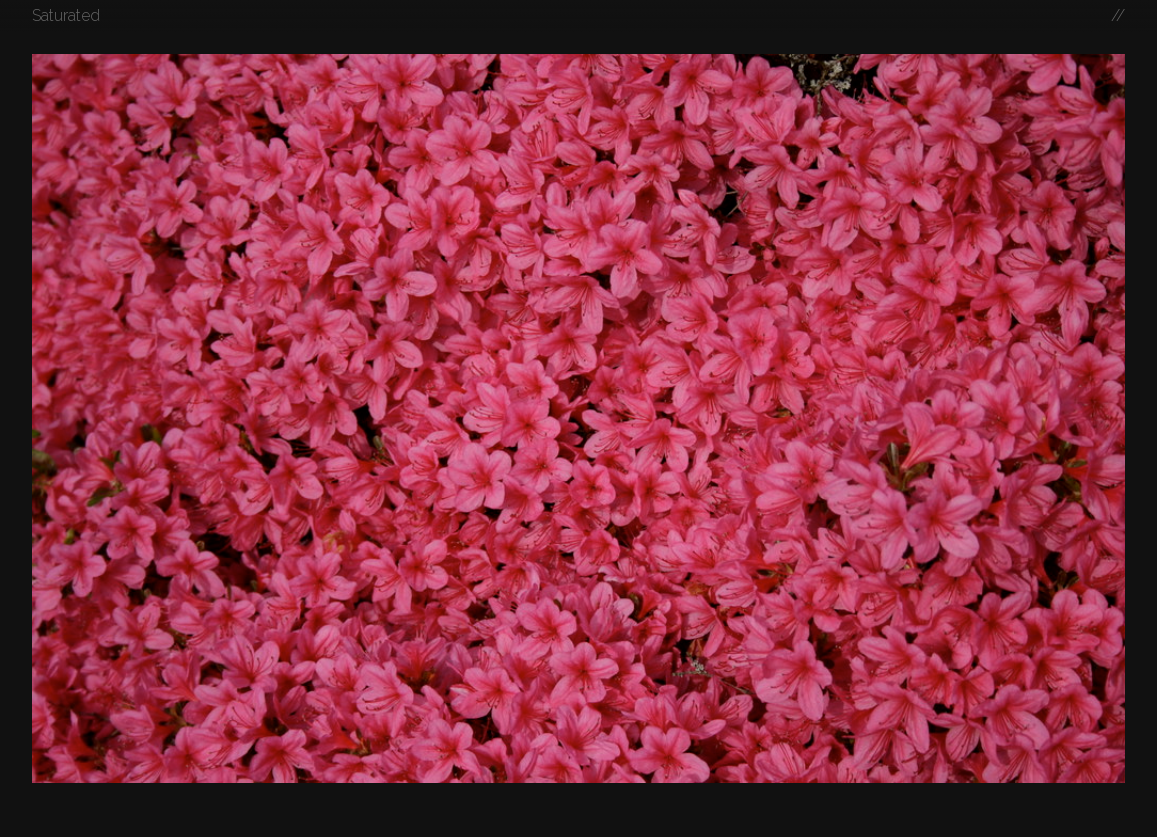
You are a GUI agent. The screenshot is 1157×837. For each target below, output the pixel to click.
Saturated (66, 15)
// (1118, 15)
